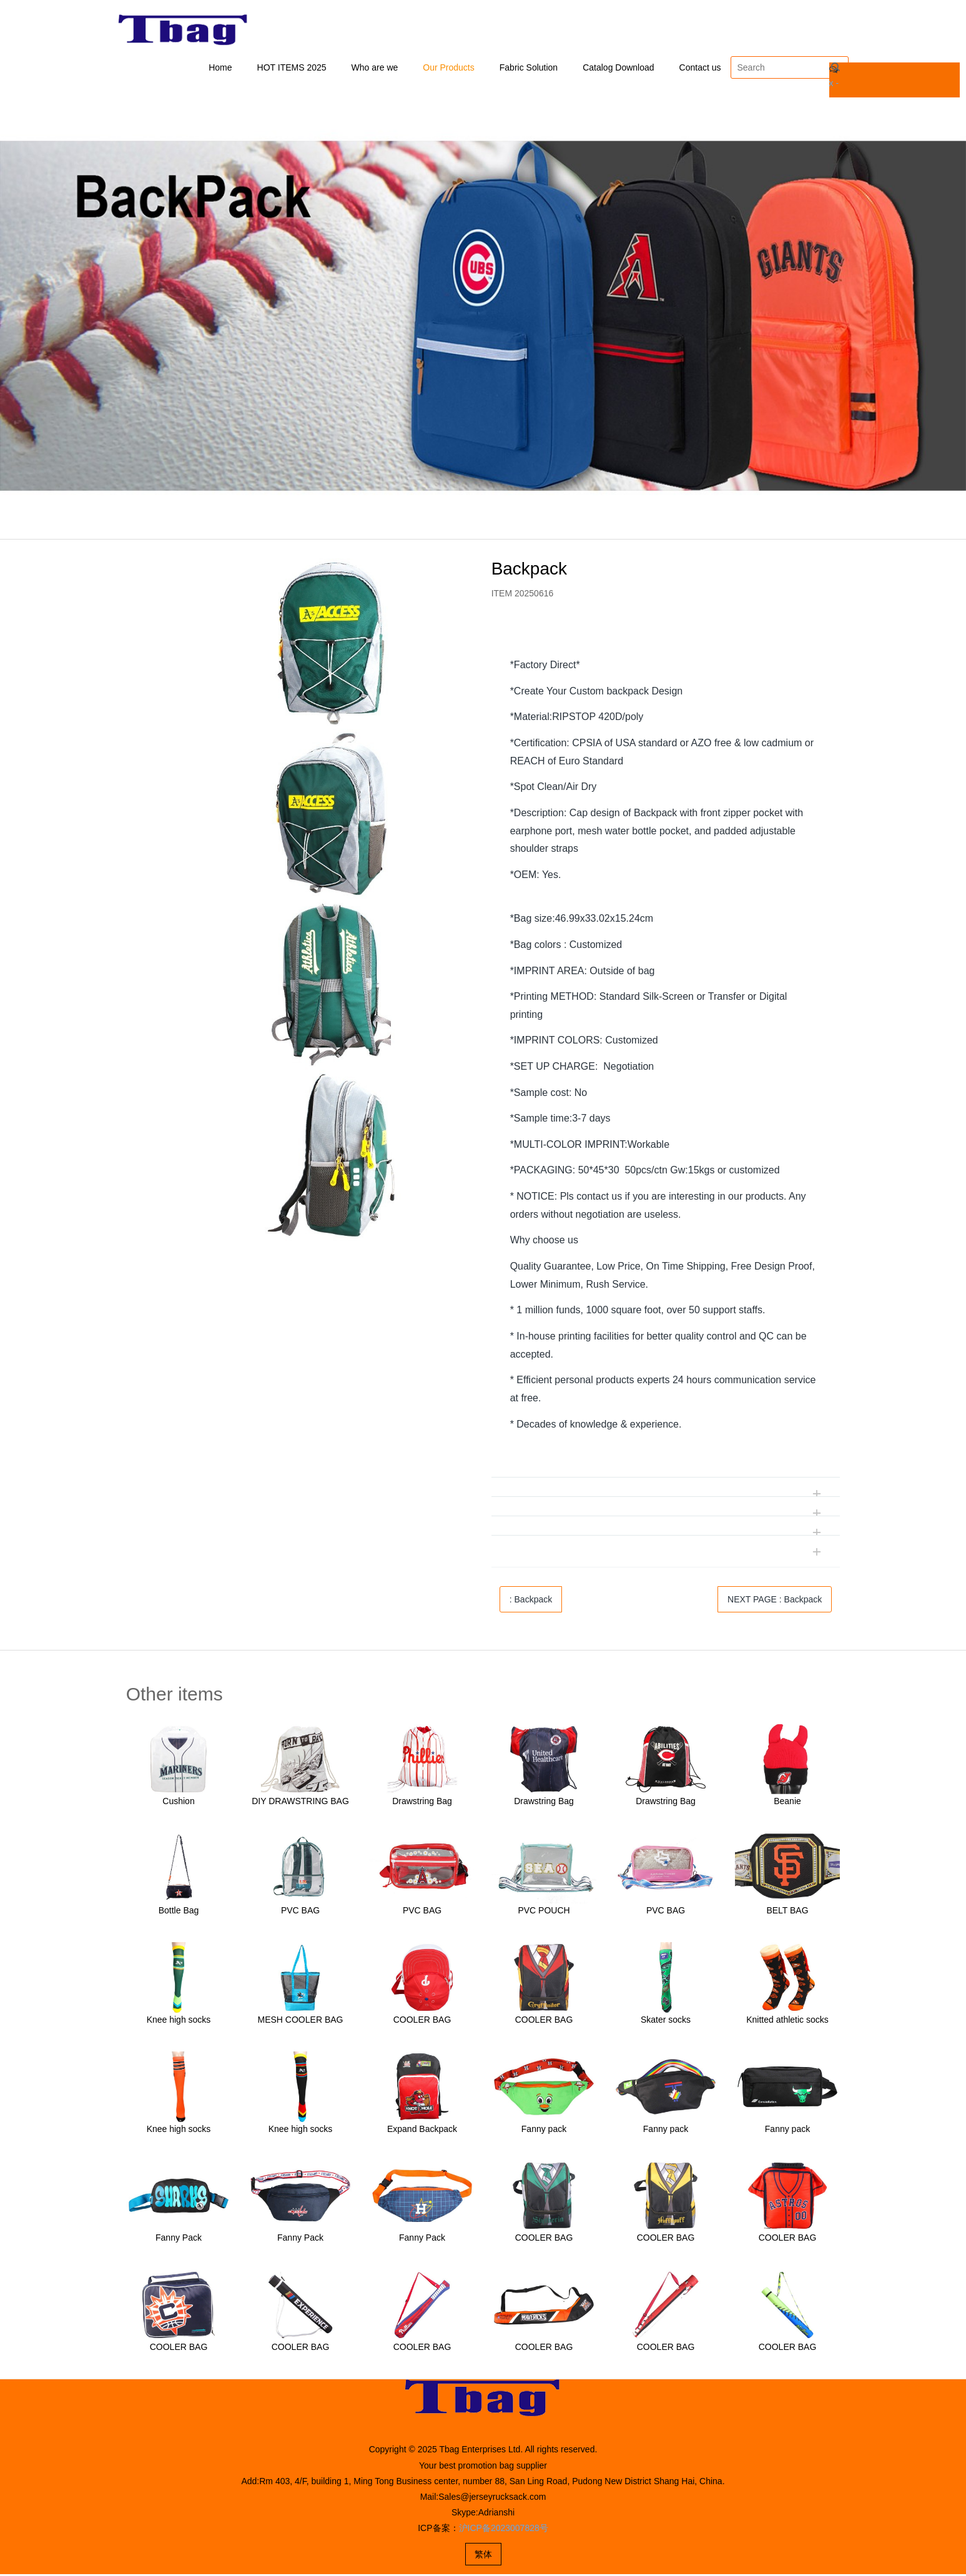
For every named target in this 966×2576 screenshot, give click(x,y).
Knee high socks (179, 2022)
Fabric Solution (529, 69)
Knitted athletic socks (787, 2022)
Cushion (178, 1804)
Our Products (448, 69)
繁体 (483, 2556)
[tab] (665, 640)
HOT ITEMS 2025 (292, 69)
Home (220, 69)
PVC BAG (300, 1913)
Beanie (787, 1804)
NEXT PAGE (774, 1602)
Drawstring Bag (422, 1804)
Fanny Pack (178, 2240)
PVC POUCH (543, 1913)
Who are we (375, 69)
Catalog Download (618, 69)
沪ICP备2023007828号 (503, 2530)
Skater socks (666, 2022)
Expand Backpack (422, 2131)
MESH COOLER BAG (300, 2022)
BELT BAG (787, 1913)
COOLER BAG (422, 2022)
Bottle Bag (179, 1913)
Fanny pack (543, 2131)
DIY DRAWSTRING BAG (300, 1804)
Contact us (700, 69)
